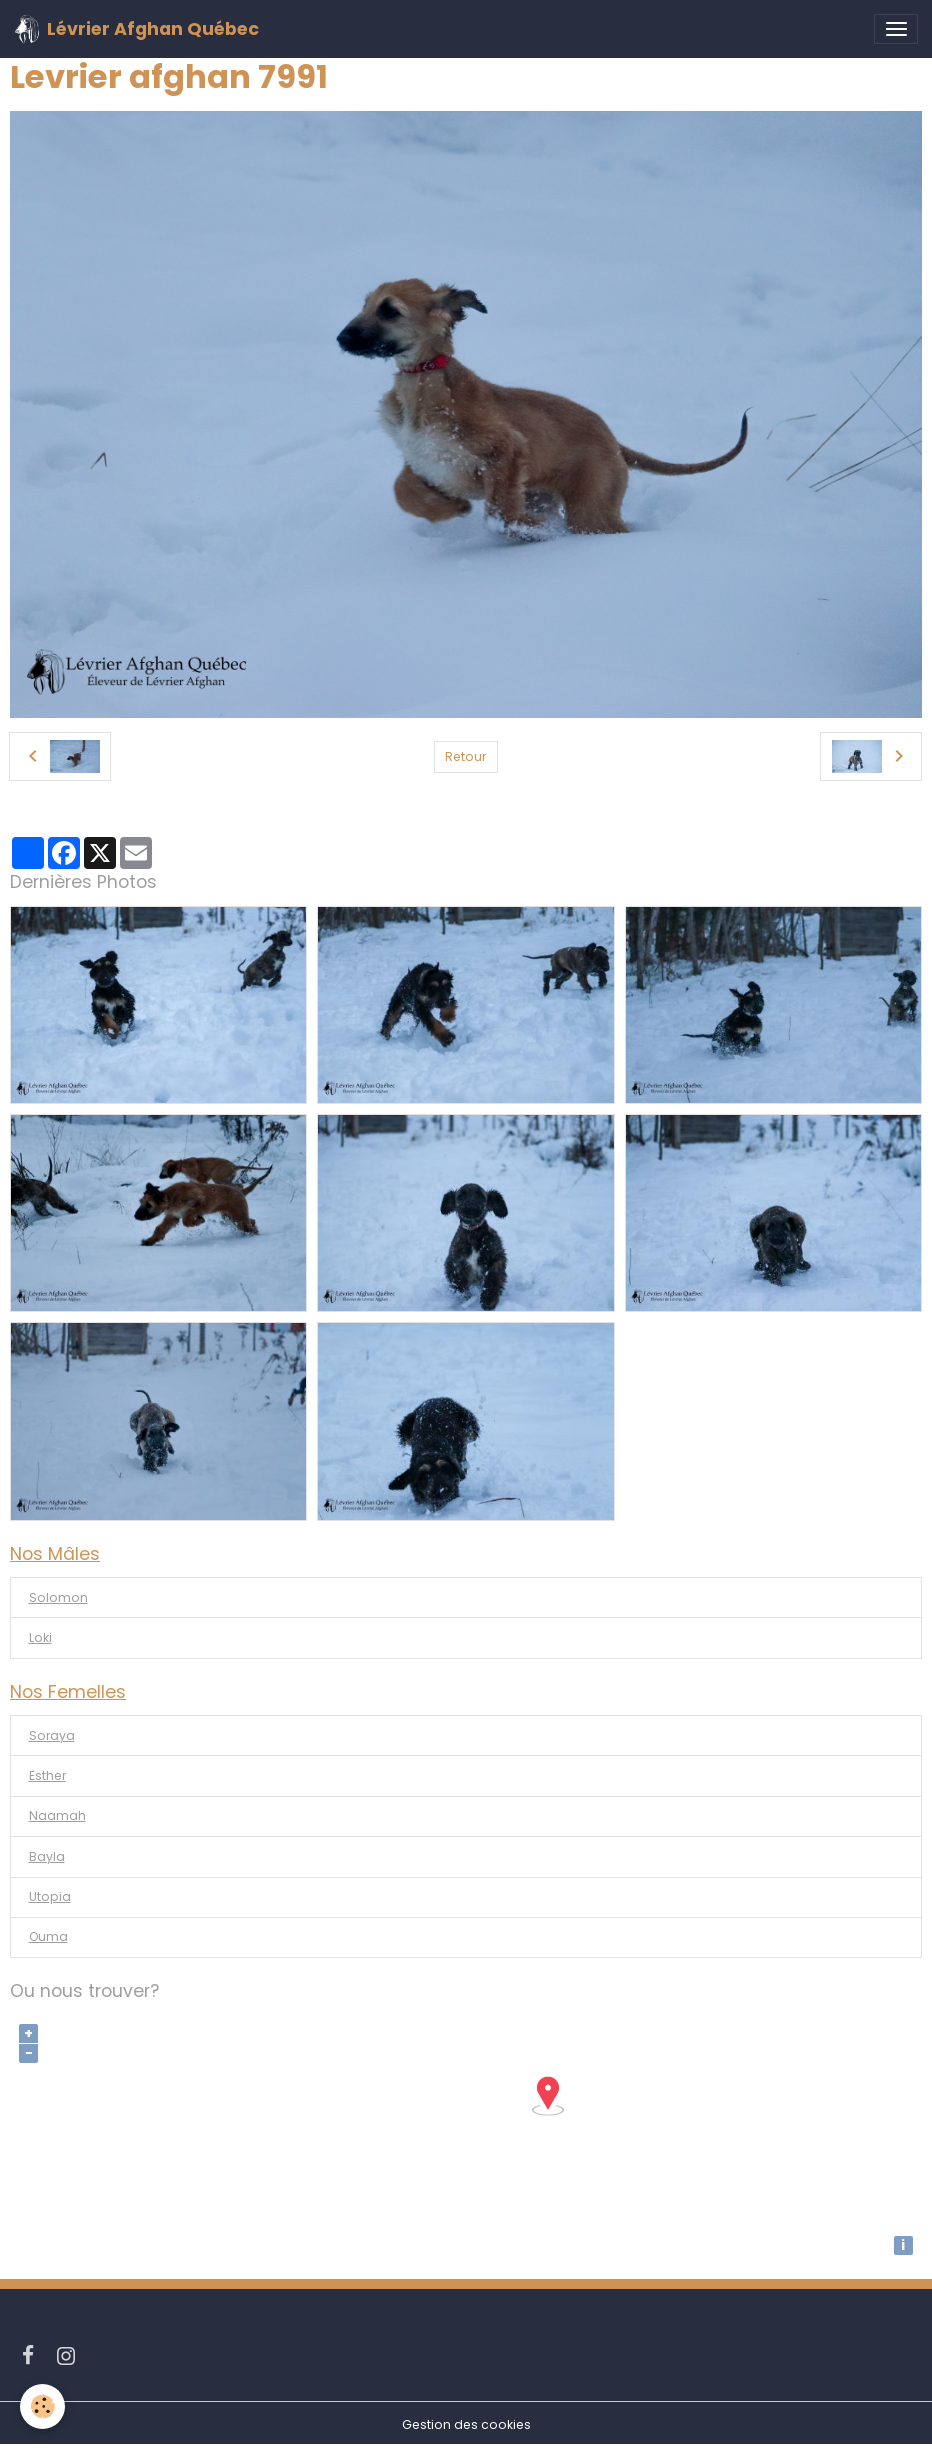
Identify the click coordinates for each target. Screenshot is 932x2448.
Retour (465, 756)
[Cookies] (42, 2406)
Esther (47, 1775)
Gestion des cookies (466, 2424)
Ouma (48, 1936)
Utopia (50, 1896)
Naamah (57, 1815)
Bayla (47, 1856)
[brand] (136, 29)
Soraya (52, 1735)
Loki (40, 1637)
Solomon (58, 1597)
